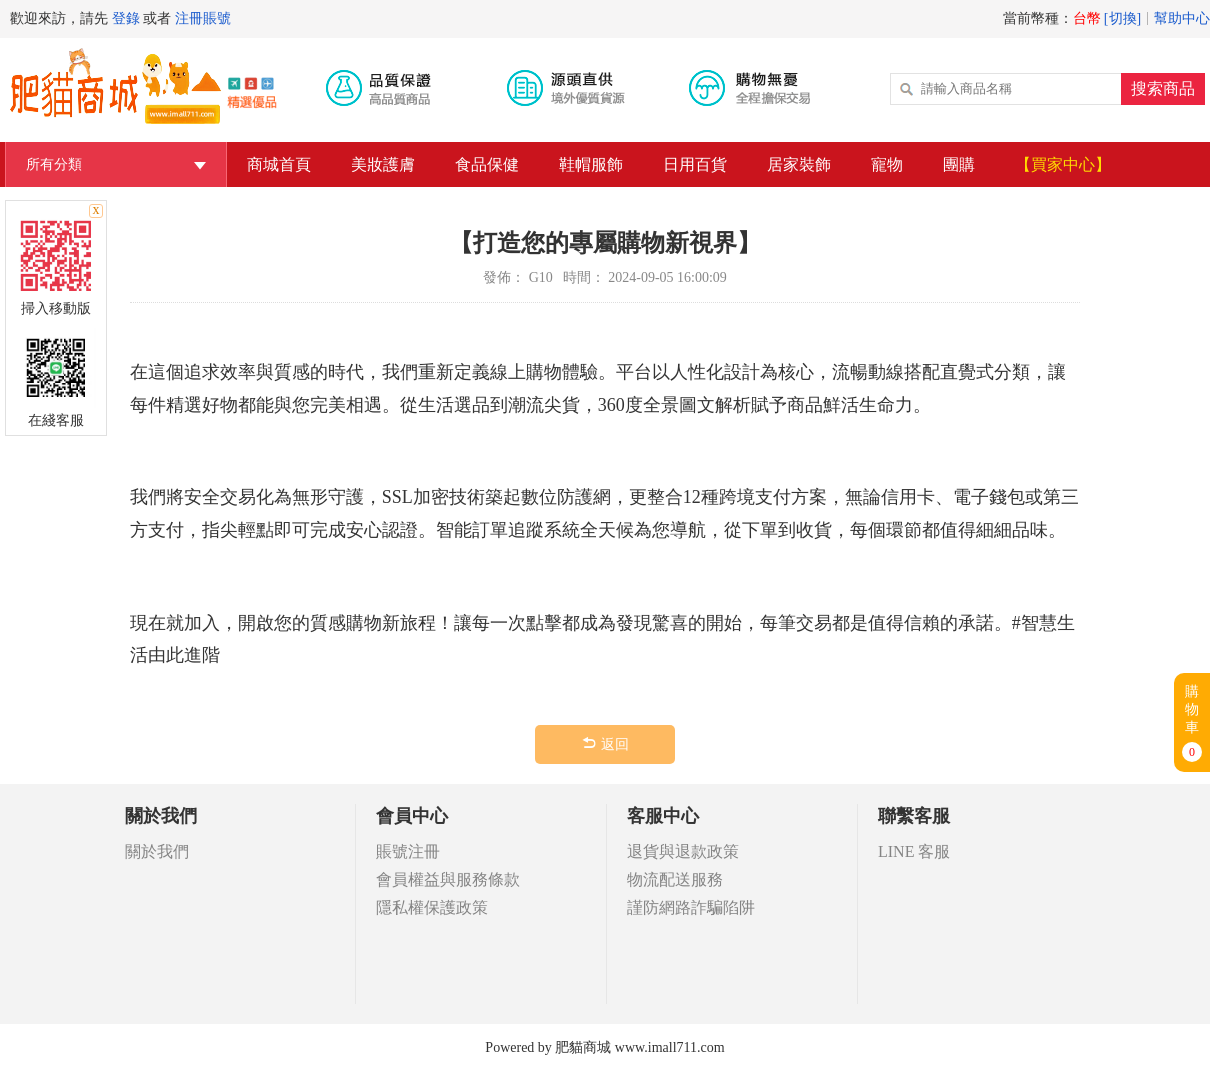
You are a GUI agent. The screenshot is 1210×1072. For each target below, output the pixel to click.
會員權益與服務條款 (448, 879)
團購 (959, 164)
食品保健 (487, 164)
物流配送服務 (675, 879)
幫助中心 (1182, 18)
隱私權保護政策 (432, 907)
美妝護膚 (383, 164)
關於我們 (157, 851)
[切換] (1122, 18)
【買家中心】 (1063, 164)
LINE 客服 (914, 851)
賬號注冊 (408, 851)
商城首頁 (279, 164)
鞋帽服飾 (591, 164)
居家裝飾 (799, 164)
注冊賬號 (203, 18)
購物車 (1192, 723)
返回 (605, 743)
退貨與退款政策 (683, 851)
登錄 (126, 18)
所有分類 (116, 164)
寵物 (887, 164)
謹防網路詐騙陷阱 (691, 907)
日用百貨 (695, 164)
